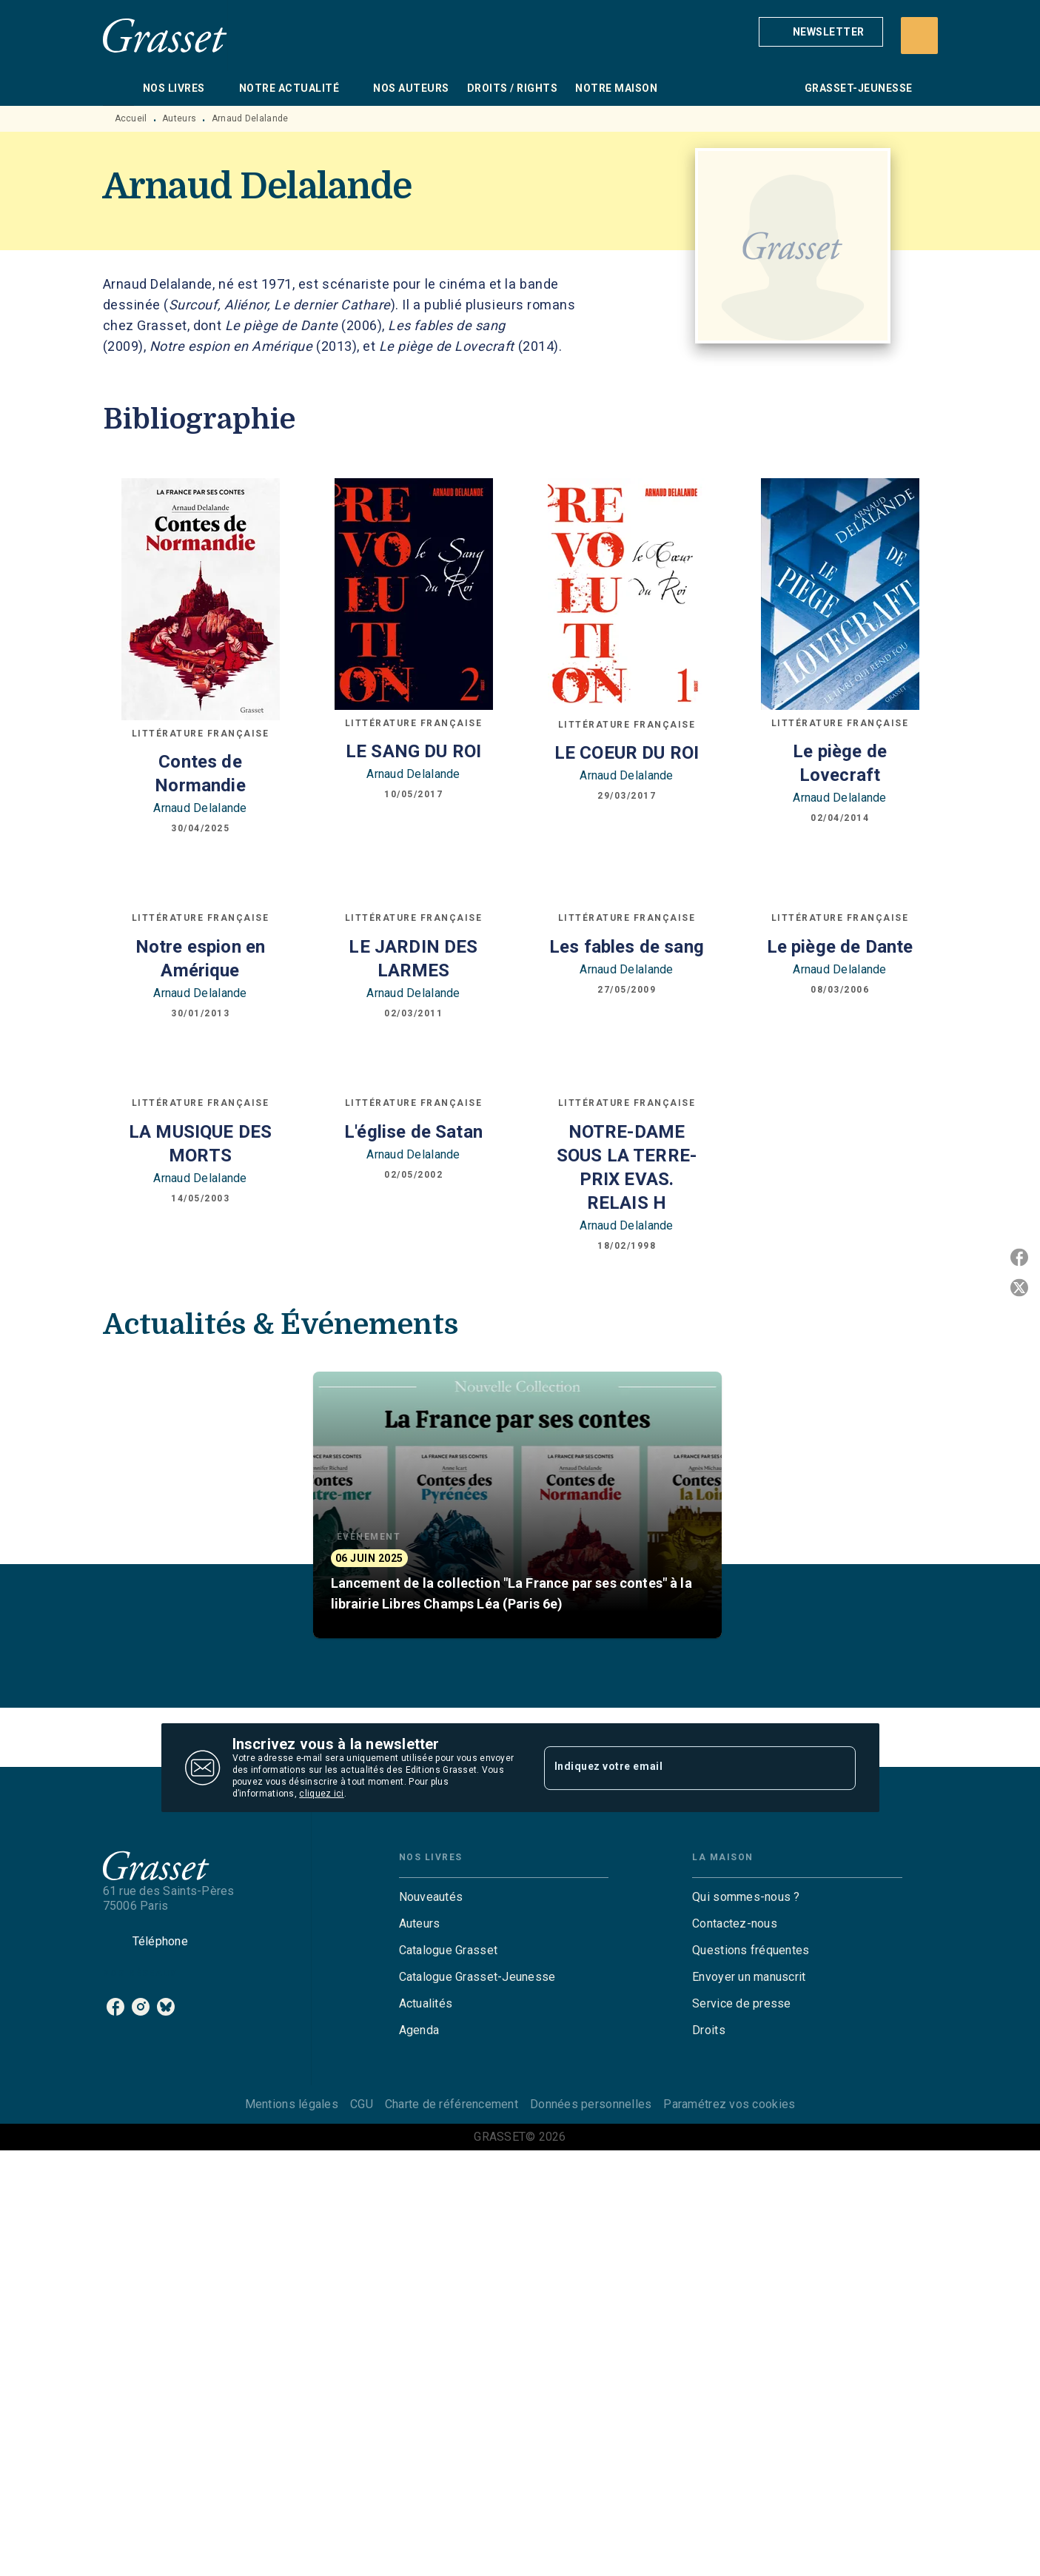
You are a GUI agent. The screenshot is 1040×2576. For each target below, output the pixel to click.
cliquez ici (321, 1793)
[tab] (118, 88)
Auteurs (179, 118)
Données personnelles (590, 2104)
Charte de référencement (451, 2104)
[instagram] (140, 2006)
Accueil (131, 118)
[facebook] (115, 2006)
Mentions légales (291, 2104)
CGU (361, 2104)
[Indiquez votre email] (681, 1767)
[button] (821, 32)
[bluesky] (165, 2006)
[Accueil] (165, 35)
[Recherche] (919, 35)
